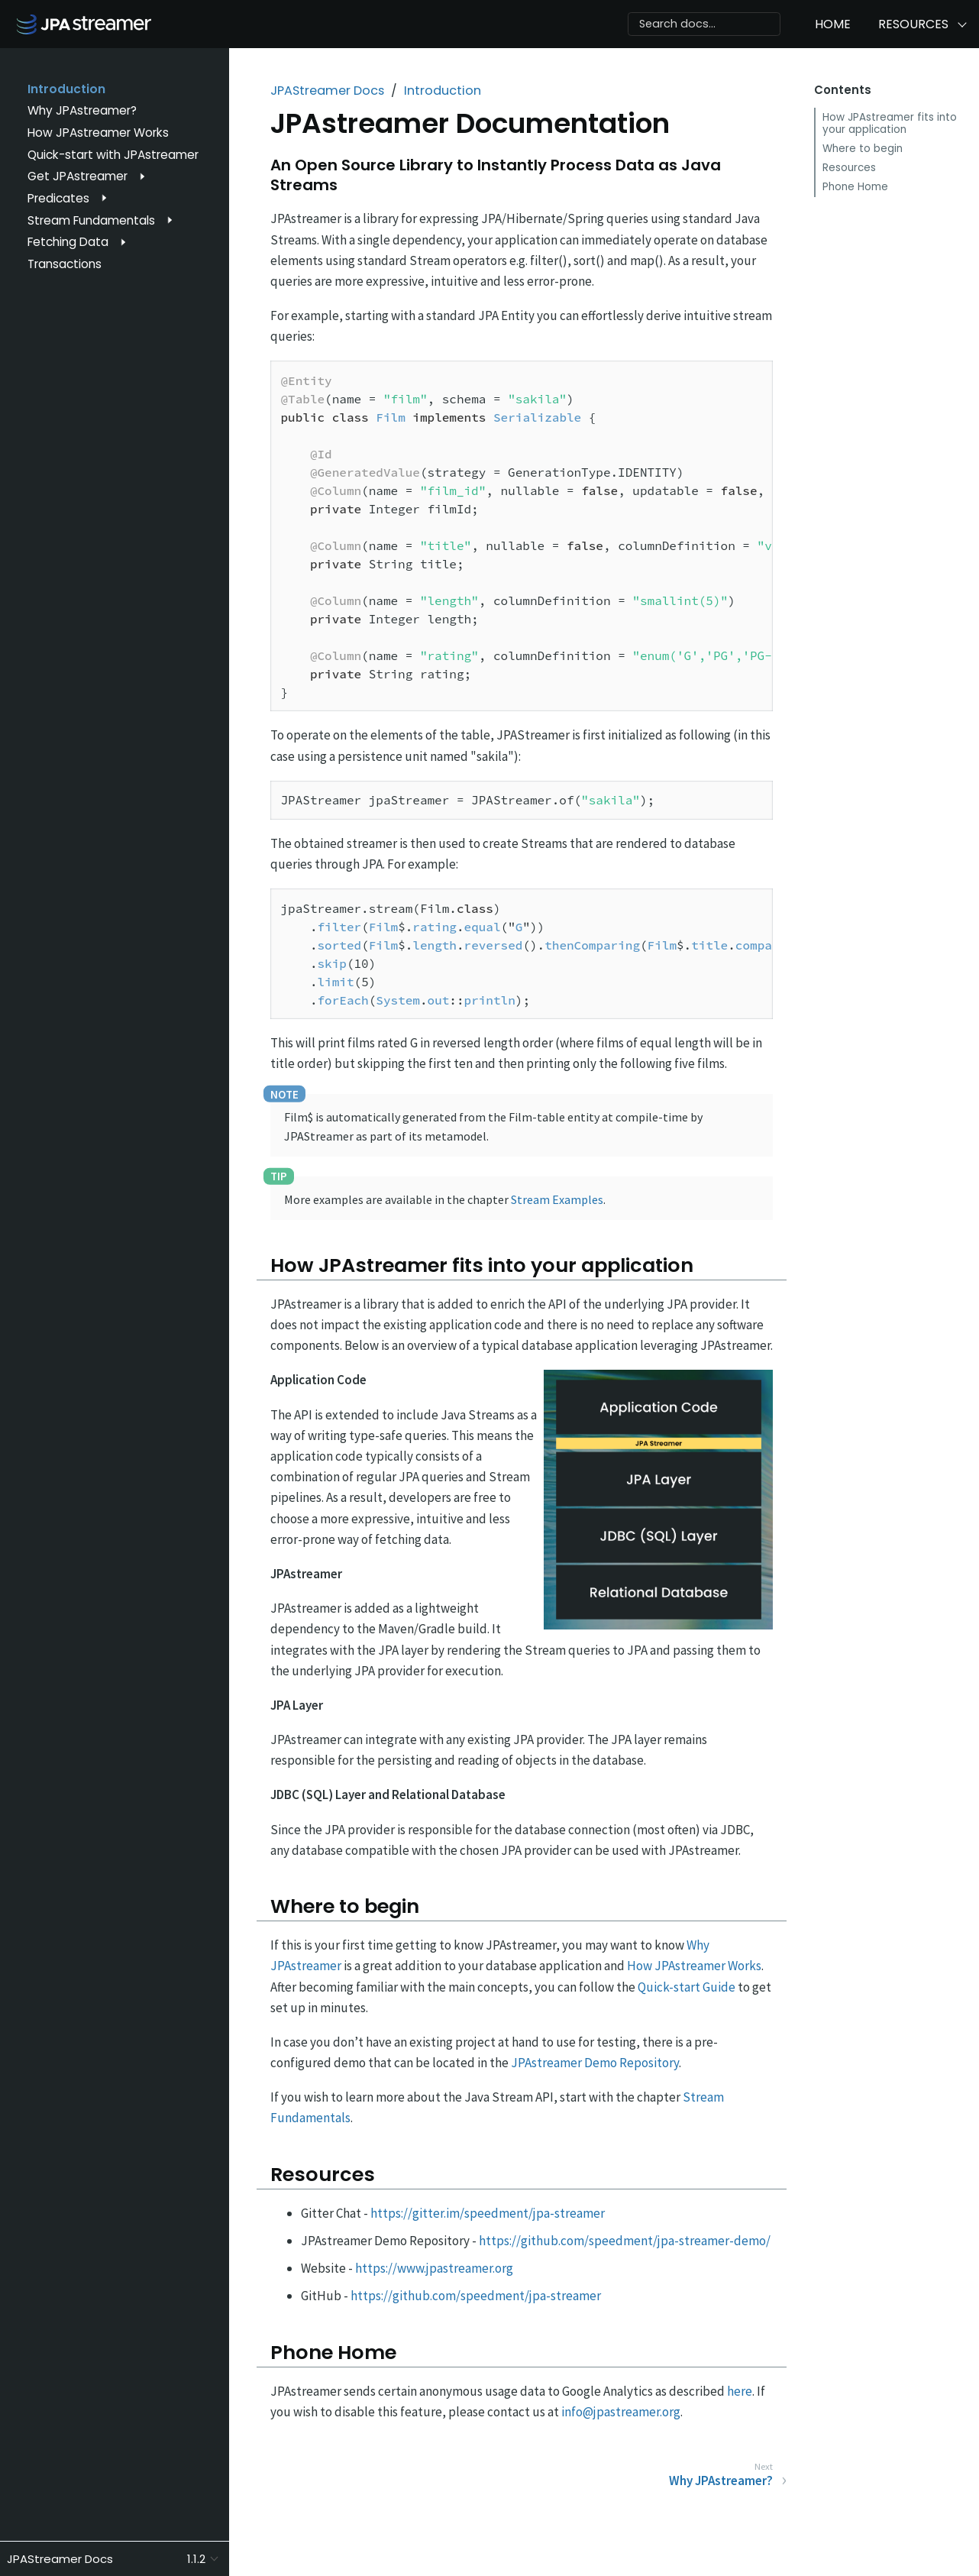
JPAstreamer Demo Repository (595, 2062)
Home (833, 24)
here (739, 2391)
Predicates (58, 198)
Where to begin (862, 148)
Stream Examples (557, 1199)
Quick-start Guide (686, 1987)
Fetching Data (67, 242)
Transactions (64, 264)
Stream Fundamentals (91, 220)
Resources (913, 24)
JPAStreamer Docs (327, 90)
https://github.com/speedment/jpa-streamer (476, 2295)
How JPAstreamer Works (98, 133)
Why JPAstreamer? (82, 110)
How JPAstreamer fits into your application (889, 123)
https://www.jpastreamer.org (434, 2268)
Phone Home (855, 187)
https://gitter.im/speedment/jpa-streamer (487, 2213)
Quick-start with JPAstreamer (113, 155)
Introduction (66, 89)
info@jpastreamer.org (620, 2411)
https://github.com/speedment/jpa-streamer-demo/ (625, 2240)
